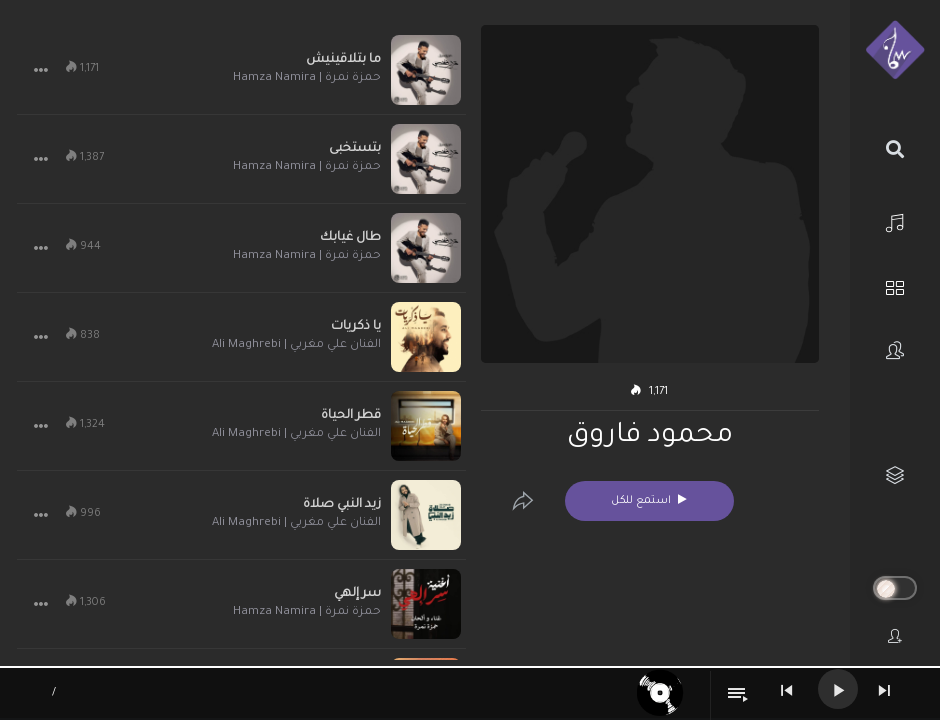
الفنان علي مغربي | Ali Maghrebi (296, 345)
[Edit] (523, 501)
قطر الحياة (351, 416)
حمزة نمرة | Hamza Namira (307, 78)
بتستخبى (355, 149)
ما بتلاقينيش (343, 60)
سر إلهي (357, 594)
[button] (41, 70)
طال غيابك (350, 238)
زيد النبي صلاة (342, 505)
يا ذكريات (356, 327)
